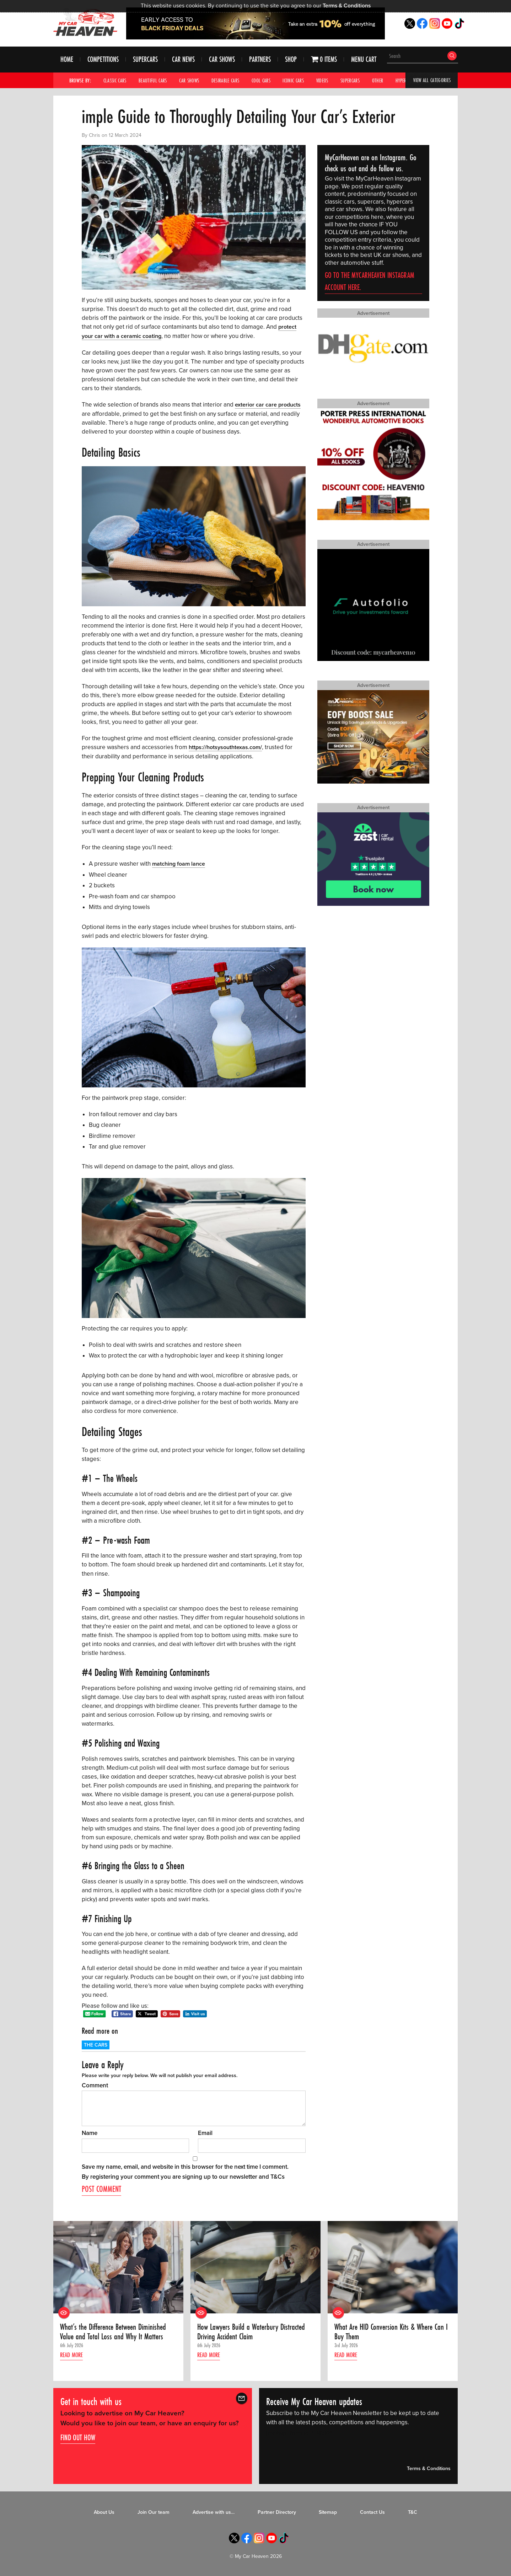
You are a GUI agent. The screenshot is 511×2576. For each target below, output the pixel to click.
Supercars (145, 60)
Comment (95, 2084)
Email (205, 2132)
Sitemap (328, 2511)
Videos (330, 81)
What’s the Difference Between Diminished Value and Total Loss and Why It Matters (115, 2332)
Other (387, 81)
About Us (104, 2511)
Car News (183, 60)
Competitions (103, 60)
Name (89, 2132)
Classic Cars (116, 81)
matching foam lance (180, 863)
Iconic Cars (300, 81)
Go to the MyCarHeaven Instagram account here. (369, 281)
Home (66, 60)
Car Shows (222, 60)
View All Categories (431, 81)
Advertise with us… (214, 2511)
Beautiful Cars (155, 81)
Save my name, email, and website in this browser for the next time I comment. (185, 2165)
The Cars (95, 2044)
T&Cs (277, 2175)
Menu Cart (364, 60)
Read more (73, 2355)
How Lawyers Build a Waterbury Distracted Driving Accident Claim (253, 2332)
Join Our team (154, 2511)
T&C (412, 2511)
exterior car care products (268, 404)
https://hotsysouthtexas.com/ (227, 747)
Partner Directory (277, 2511)
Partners (260, 60)
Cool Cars (267, 81)
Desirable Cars (230, 81)
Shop (291, 60)
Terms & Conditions (347, 5)
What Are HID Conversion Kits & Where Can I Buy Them (391, 2332)
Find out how (77, 2436)
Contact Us (372, 2511)
